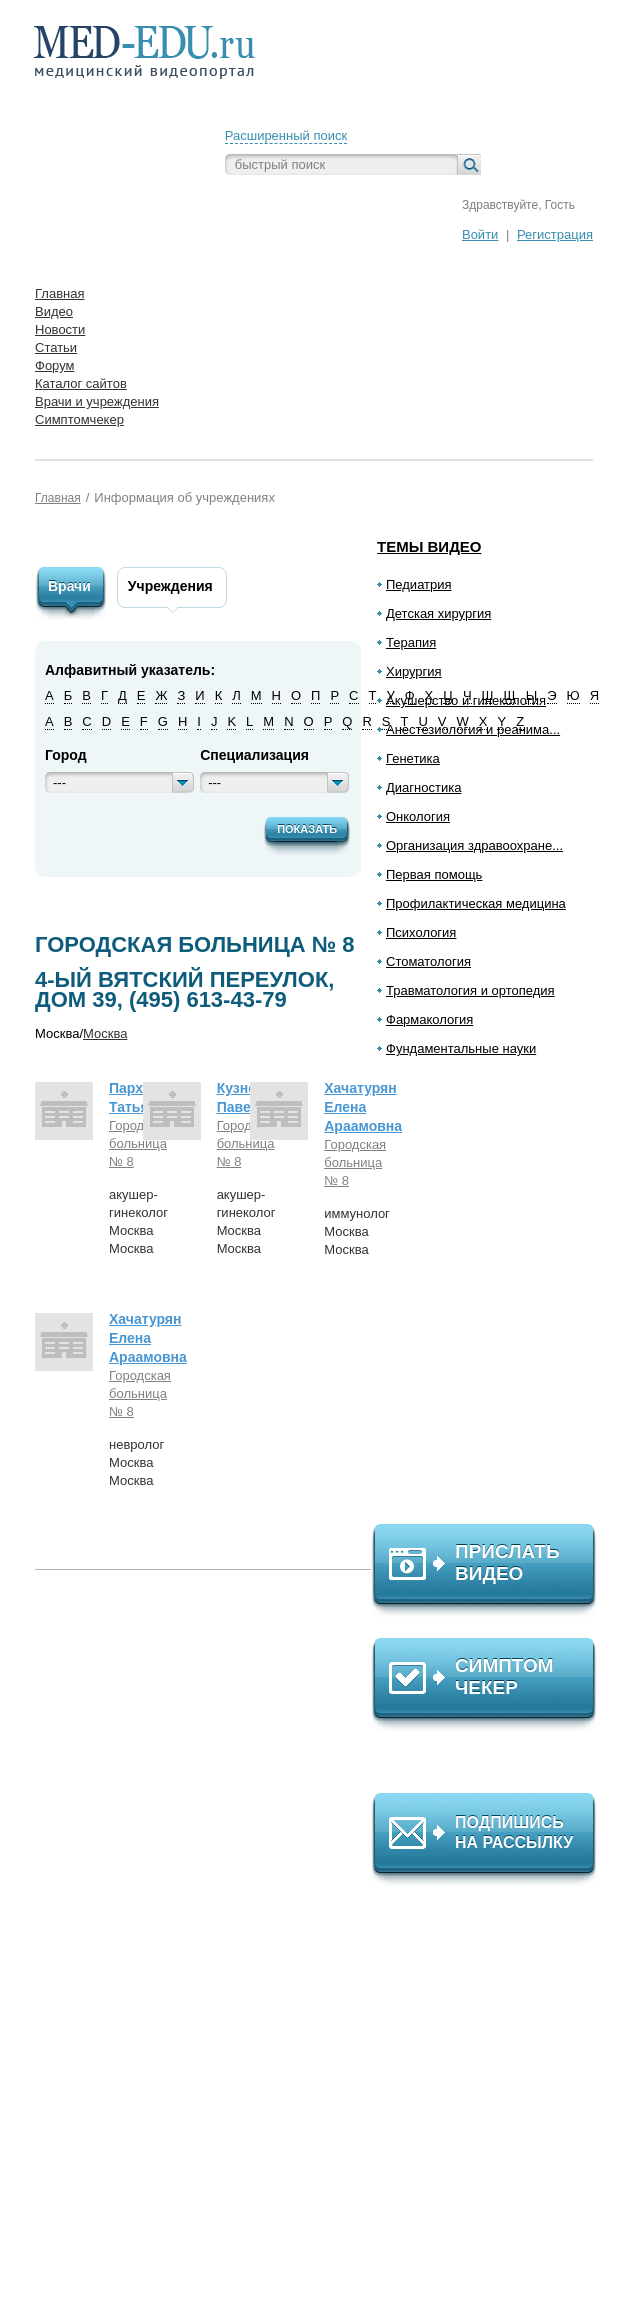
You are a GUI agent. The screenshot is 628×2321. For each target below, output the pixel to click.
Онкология (418, 816)
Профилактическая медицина (476, 903)
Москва (105, 1033)
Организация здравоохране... (474, 845)
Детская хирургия (438, 613)
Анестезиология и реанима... (473, 729)
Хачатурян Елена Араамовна (363, 1107)
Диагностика (423, 787)
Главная (58, 498)
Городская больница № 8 (122, 1143)
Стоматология (428, 961)
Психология (421, 932)
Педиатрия (419, 584)
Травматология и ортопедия (470, 990)
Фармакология (429, 1019)
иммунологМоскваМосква (357, 1231)
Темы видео (429, 546)
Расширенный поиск (286, 135)
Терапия (411, 642)
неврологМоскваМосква (136, 1462)
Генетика (413, 758)
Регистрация (555, 234)
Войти (480, 234)
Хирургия (414, 671)
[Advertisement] (493, 1299)
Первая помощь (434, 874)
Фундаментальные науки (461, 1048)
